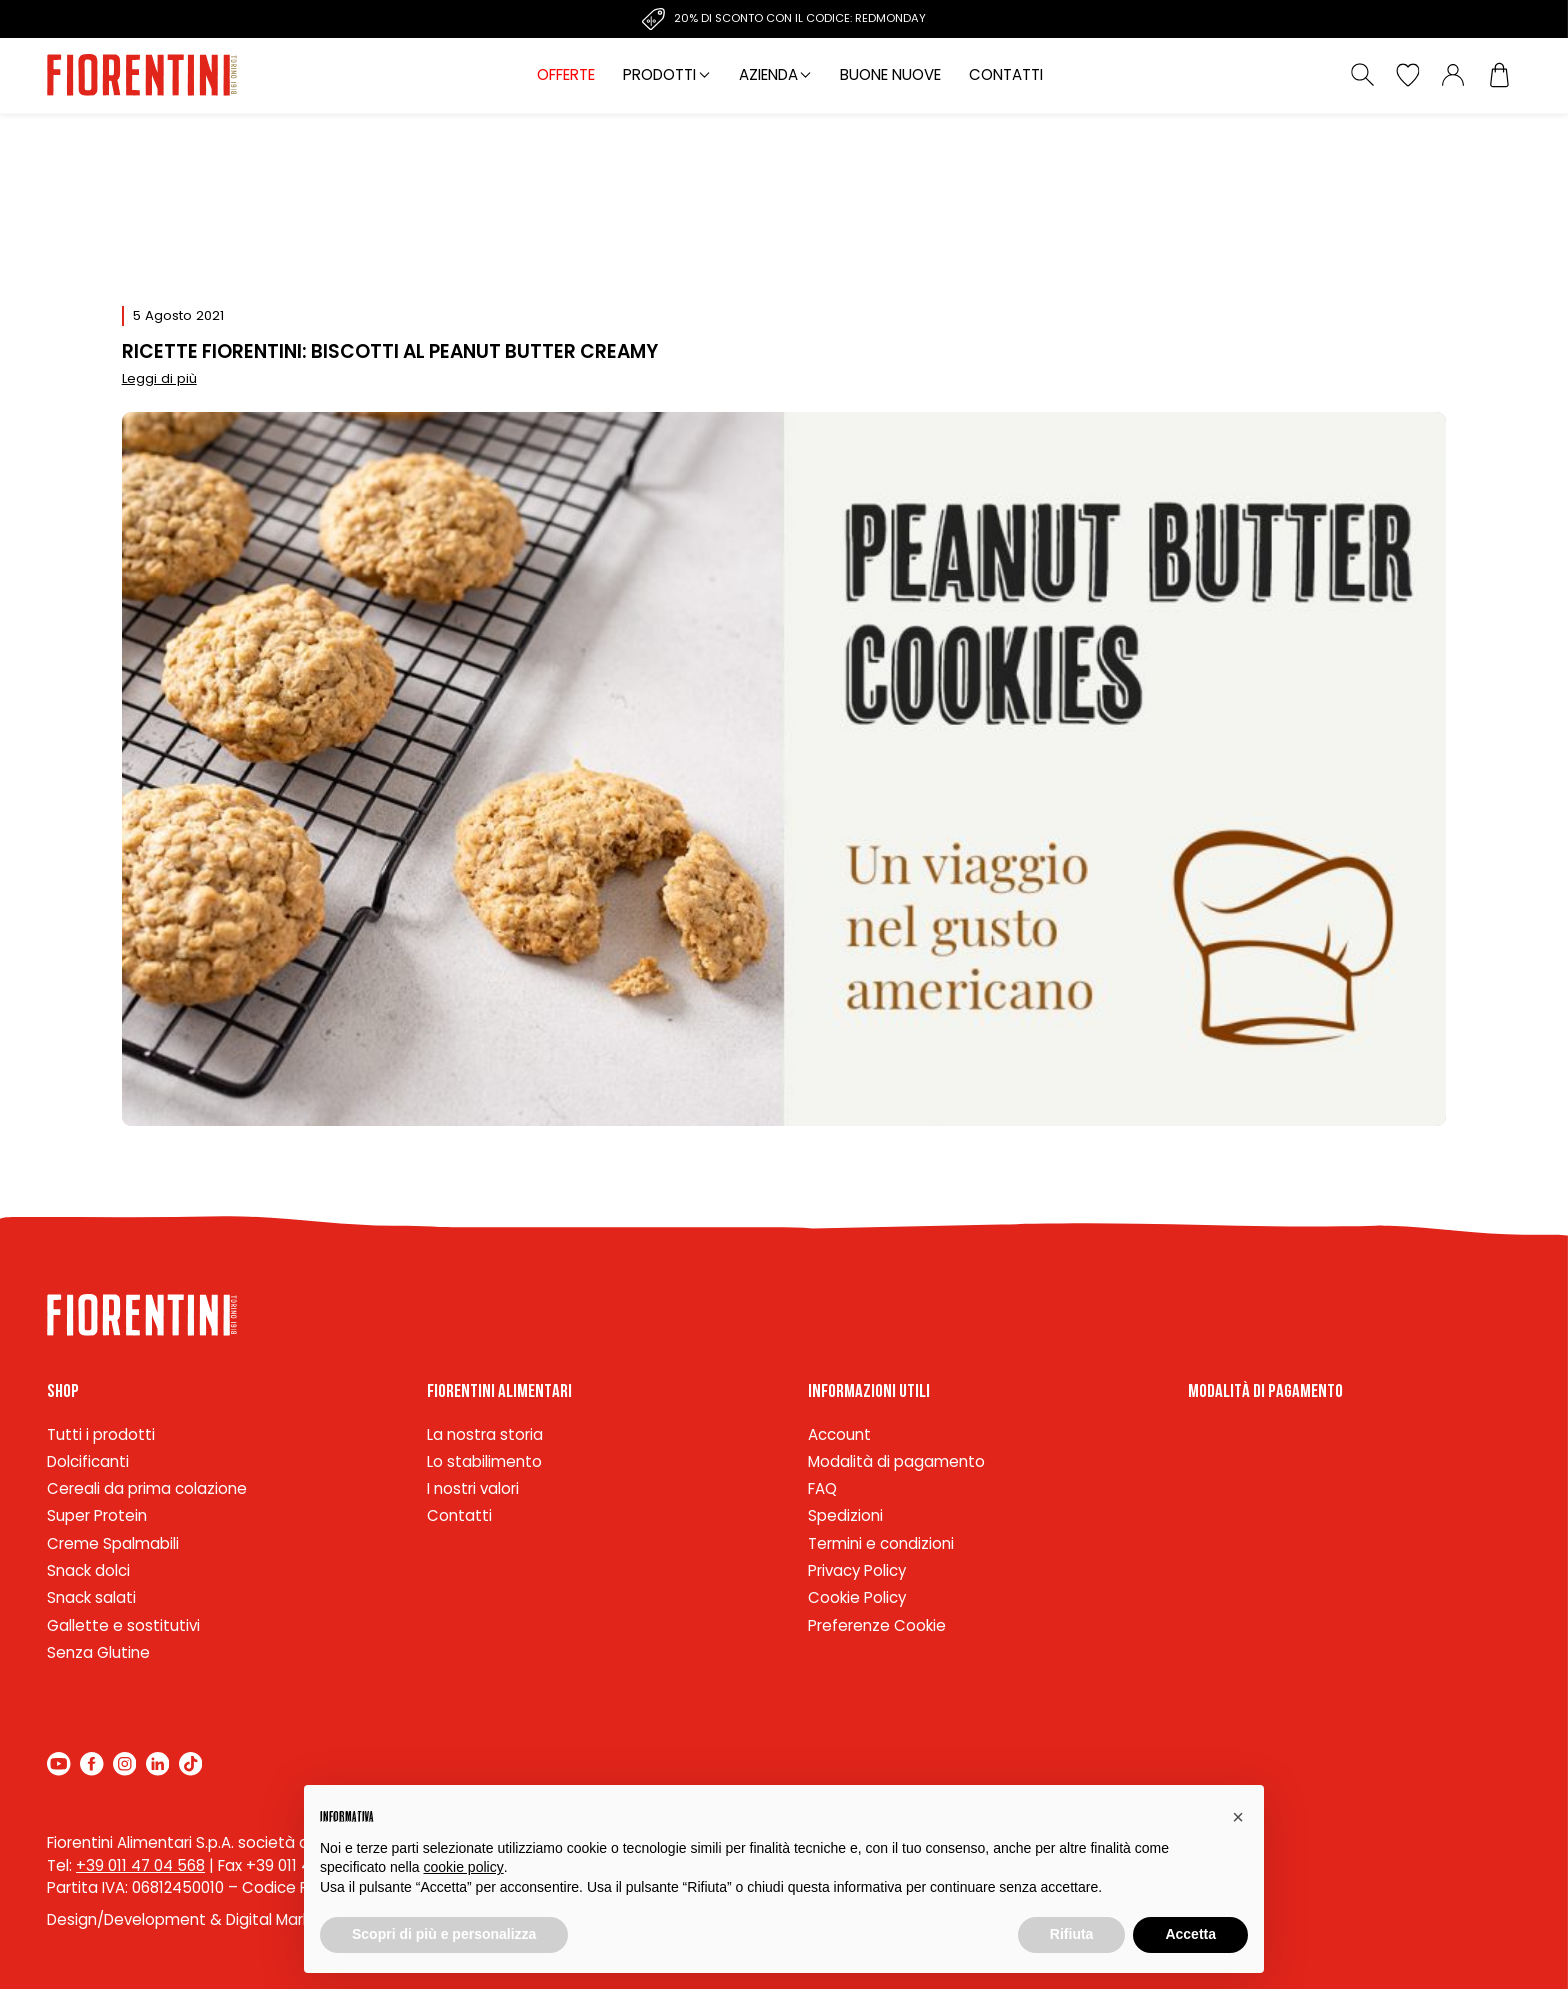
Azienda (768, 74)
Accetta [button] (1190, 1934)
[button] (1238, 1817)
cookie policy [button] (464, 1867)
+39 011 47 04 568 (140, 1865)
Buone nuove (890, 74)
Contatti (1006, 74)
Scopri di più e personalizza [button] (444, 1934)
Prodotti (659, 74)
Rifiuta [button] (1072, 1934)
